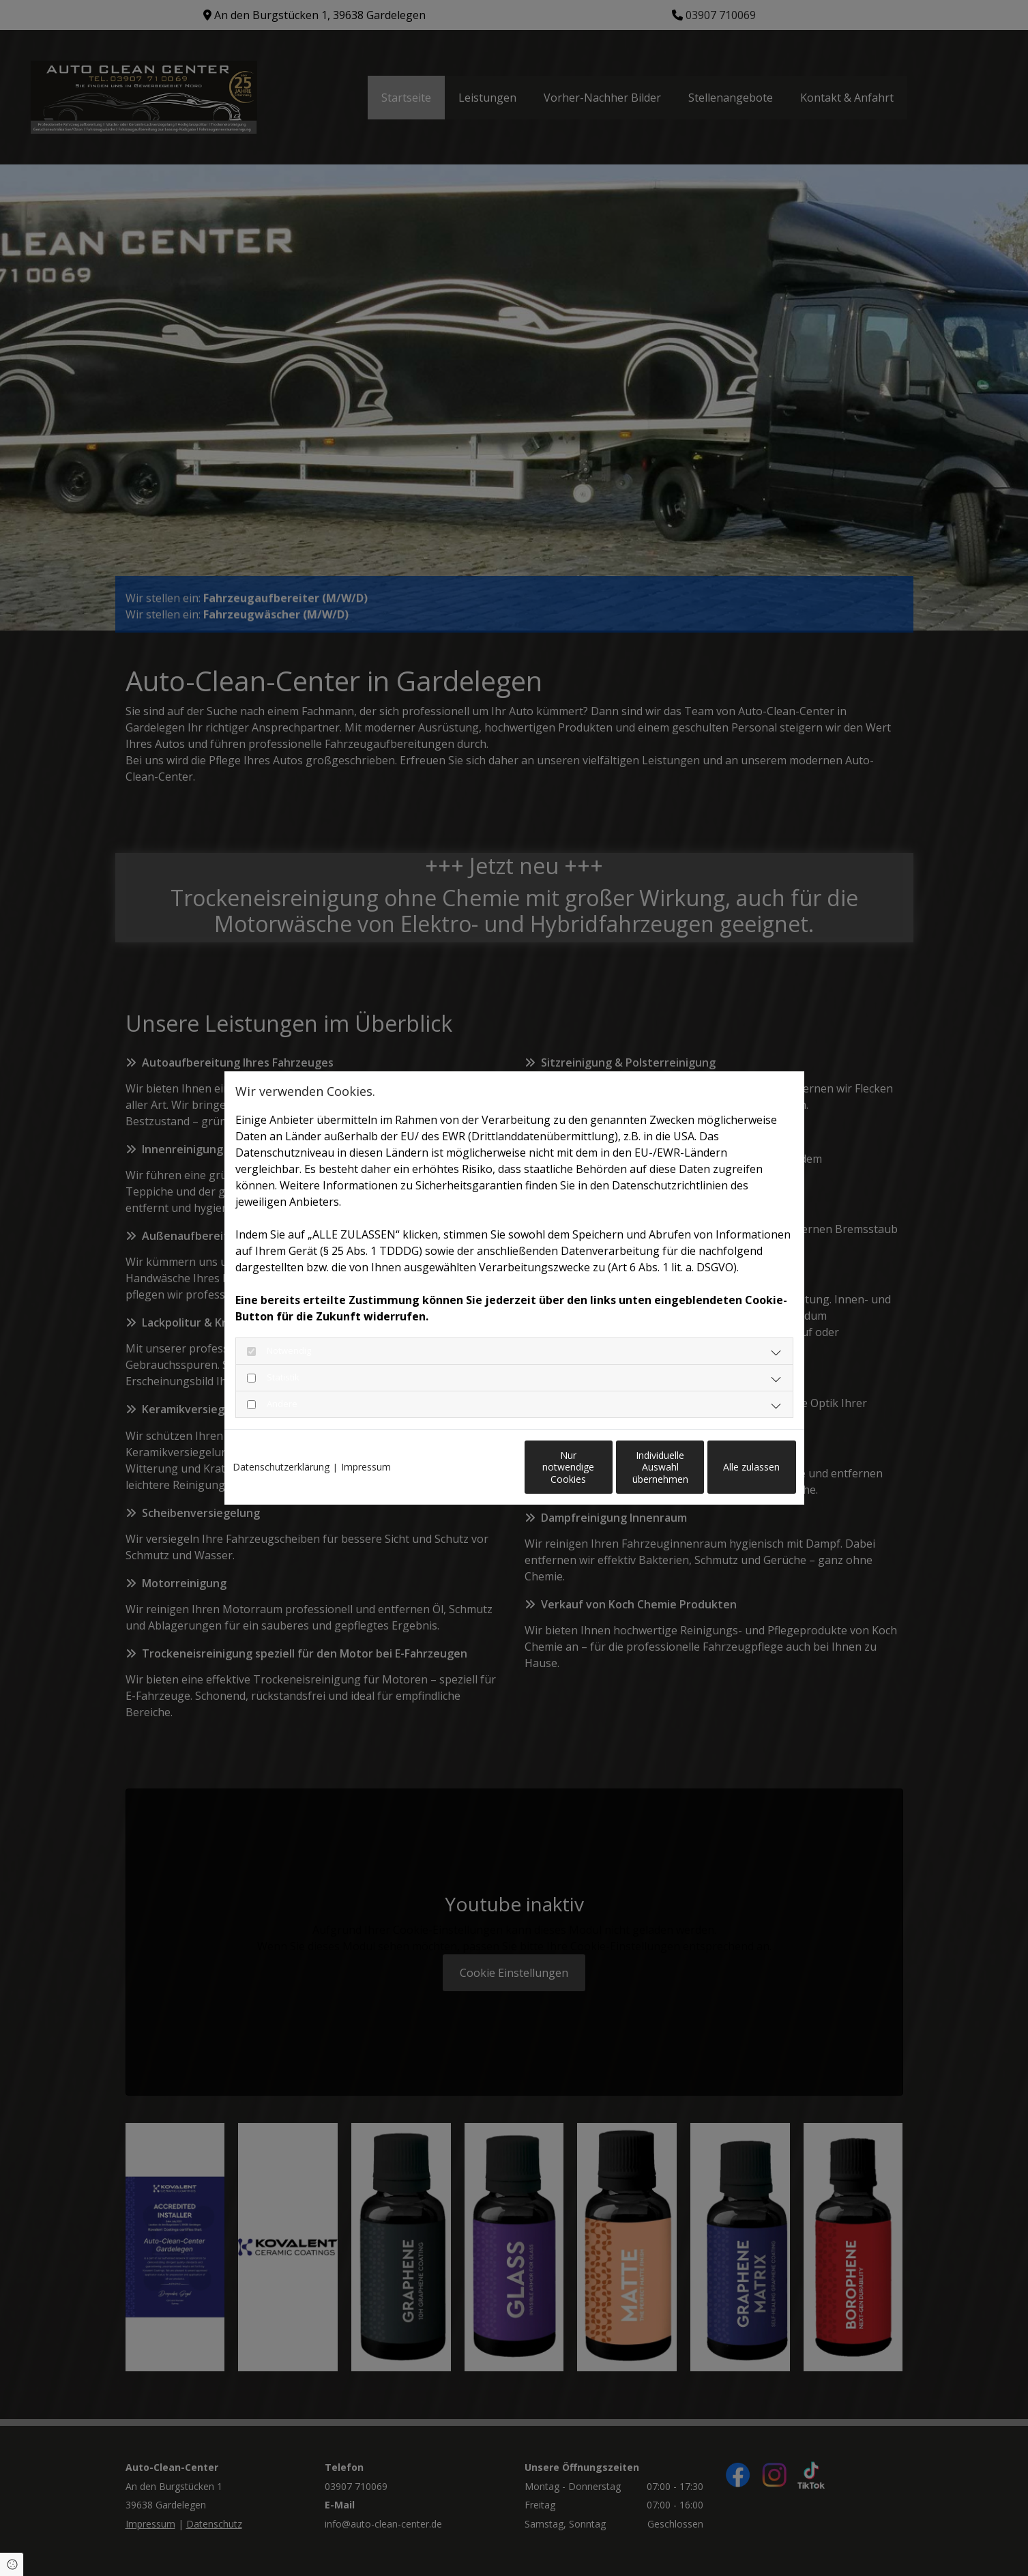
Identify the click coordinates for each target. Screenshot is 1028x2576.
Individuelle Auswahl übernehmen (603, 1473)
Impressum (366, 1445)
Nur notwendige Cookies (473, 1473)
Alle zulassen (733, 1473)
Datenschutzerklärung (281, 1445)
